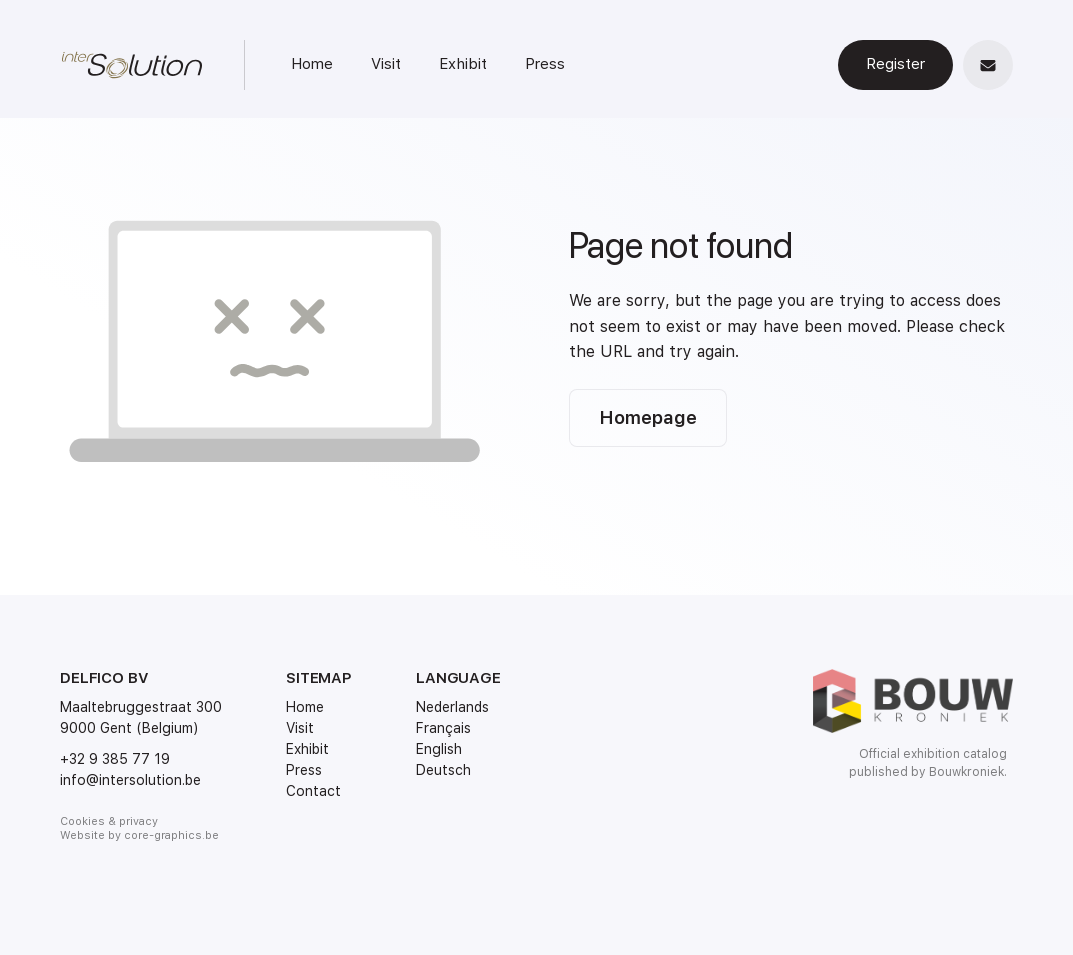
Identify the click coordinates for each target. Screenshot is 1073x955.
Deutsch (443, 770)
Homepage (648, 417)
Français (443, 728)
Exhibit (463, 64)
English (439, 749)
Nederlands (452, 707)
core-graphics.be (171, 835)
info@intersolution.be (130, 780)
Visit (386, 64)
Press (545, 64)
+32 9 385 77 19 (115, 759)
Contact (313, 791)
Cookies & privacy (109, 821)
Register (895, 64)
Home (312, 64)
